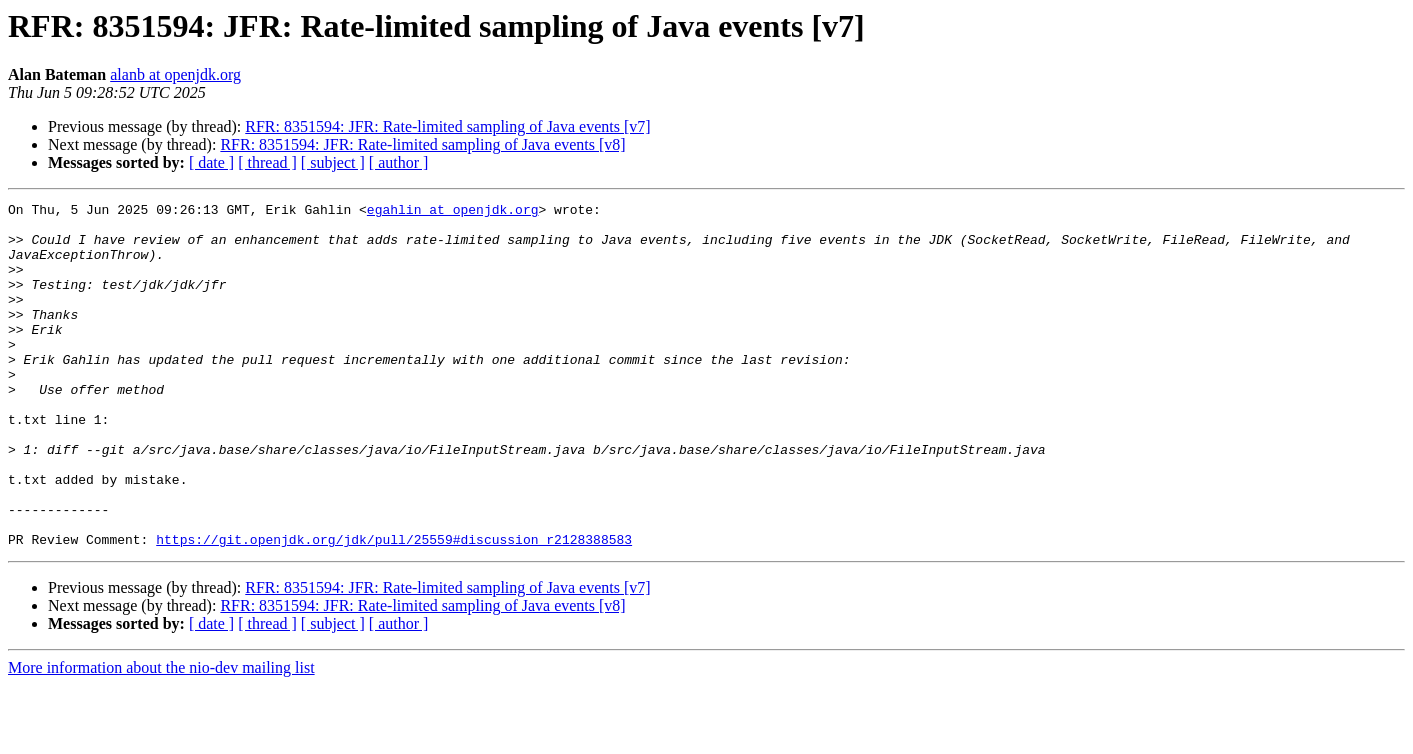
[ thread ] (267, 162)
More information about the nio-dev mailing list (161, 736)
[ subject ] (333, 162)
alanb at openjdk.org (175, 74)
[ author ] (399, 162)
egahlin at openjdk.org (453, 212)
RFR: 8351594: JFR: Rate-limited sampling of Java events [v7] (447, 126)
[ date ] (211, 162)
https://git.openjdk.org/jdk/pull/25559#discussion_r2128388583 (394, 608)
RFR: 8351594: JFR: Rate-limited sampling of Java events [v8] (422, 144)
